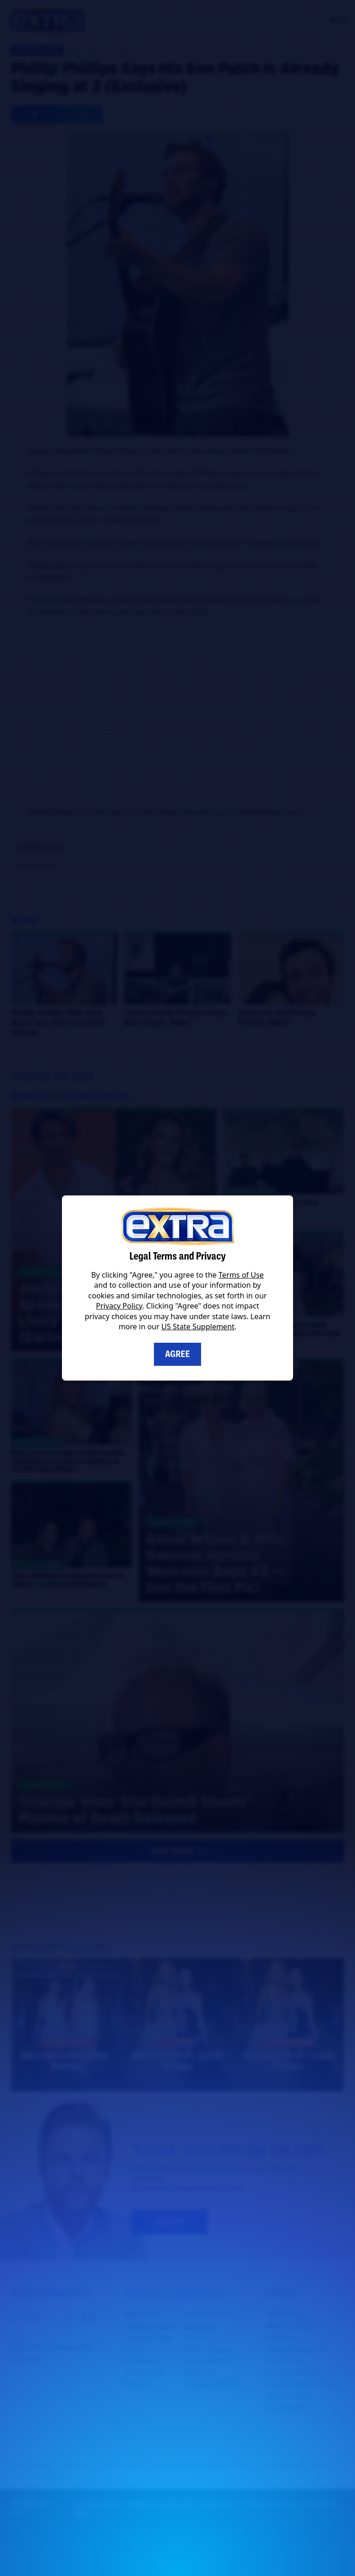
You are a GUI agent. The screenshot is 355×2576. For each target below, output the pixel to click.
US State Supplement (197, 1326)
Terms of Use (241, 1275)
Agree (177, 1353)
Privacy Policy (119, 1306)
